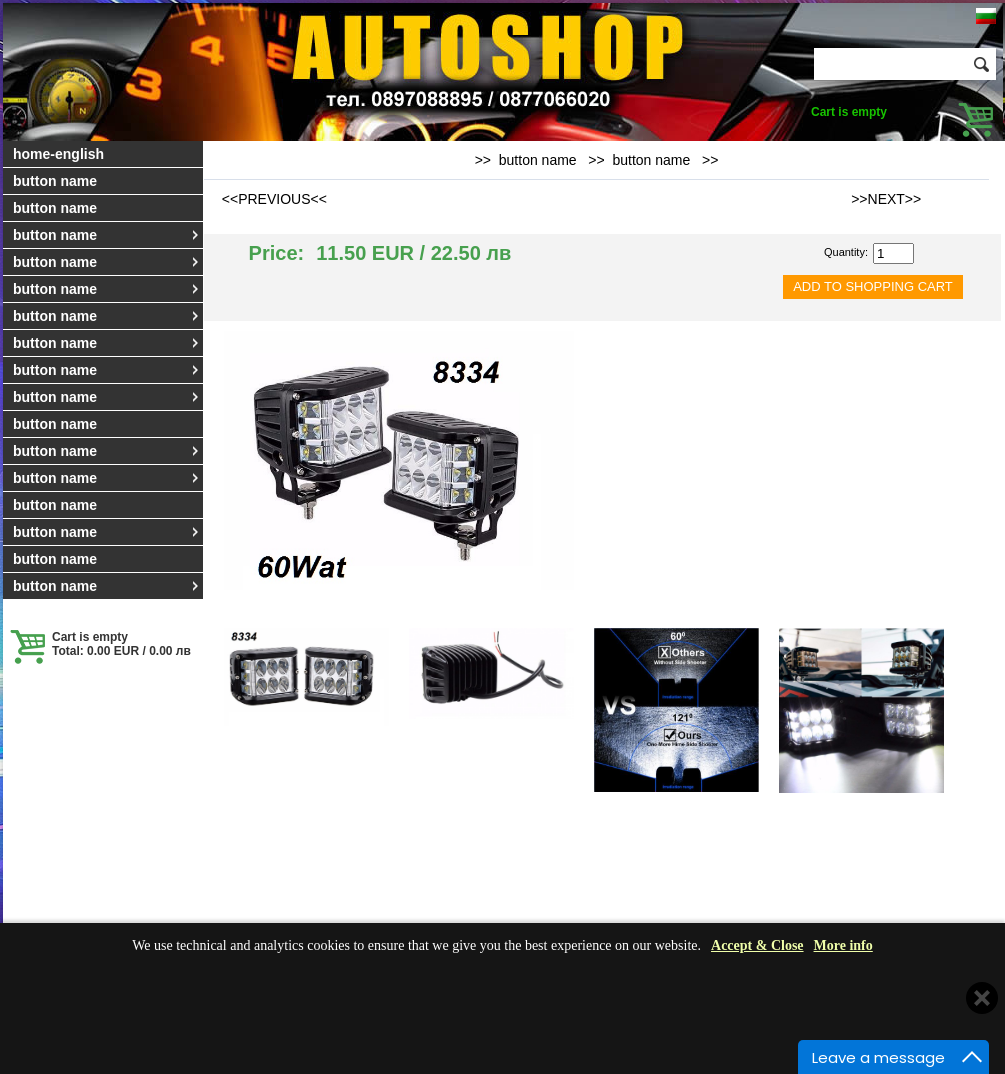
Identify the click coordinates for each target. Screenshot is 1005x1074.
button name (55, 181)
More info (843, 945)
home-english (58, 154)
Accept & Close (757, 945)
